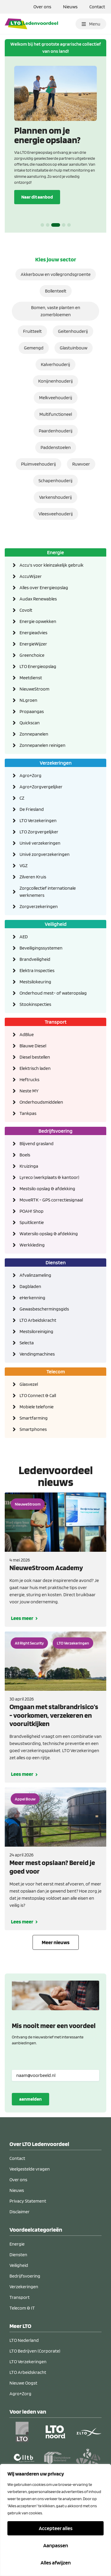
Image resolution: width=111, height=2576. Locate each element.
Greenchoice (32, 655)
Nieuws (70, 6)
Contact (97, 6)
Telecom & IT (22, 2308)
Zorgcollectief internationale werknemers (48, 891)
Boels (25, 1155)
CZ (22, 798)
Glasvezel (29, 1384)
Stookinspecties (35, 1004)
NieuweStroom (34, 689)
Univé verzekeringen (40, 843)
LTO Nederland (24, 2340)
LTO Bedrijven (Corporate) (34, 2351)
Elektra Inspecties (37, 970)
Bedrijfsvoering (55, 1131)
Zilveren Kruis (33, 877)
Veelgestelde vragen (29, 2169)
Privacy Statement (27, 2201)
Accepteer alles (56, 2528)
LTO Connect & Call (38, 1395)
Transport (56, 1022)
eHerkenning (32, 1297)
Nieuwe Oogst (23, 2383)
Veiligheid (56, 924)
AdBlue (27, 1034)
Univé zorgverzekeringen (45, 854)
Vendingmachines (37, 1354)
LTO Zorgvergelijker (39, 832)
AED (24, 936)
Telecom (55, 1371)
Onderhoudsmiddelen (41, 1102)
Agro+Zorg (30, 775)
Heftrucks (29, 1079)
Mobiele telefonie (37, 1407)
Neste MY (29, 1091)
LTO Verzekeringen (38, 820)
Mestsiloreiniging (36, 1331)
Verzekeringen (56, 763)
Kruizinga (29, 1166)
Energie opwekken (38, 621)
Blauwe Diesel (33, 1046)
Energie (55, 552)
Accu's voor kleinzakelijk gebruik (51, 565)
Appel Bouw (25, 1799)
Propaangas (32, 711)
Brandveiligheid (35, 959)
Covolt (26, 610)
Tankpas (28, 1113)
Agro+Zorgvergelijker (41, 787)
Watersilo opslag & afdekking (49, 1233)
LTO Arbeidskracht (38, 1320)
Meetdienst (31, 677)
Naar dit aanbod (37, 197)
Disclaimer (19, 2211)
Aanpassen (55, 2545)
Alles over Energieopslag (44, 587)
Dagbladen (30, 1286)
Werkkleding (32, 1245)
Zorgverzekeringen (39, 906)
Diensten (56, 1262)
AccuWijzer (31, 576)
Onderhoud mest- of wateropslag (53, 993)
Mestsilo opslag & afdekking (47, 1188)
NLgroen (28, 700)
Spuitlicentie (32, 1222)
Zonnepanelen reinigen (42, 745)
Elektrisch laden (35, 1068)
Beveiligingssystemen (41, 948)
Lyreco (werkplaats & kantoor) (49, 1177)
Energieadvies (33, 632)
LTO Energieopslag (38, 666)
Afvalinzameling (35, 1275)
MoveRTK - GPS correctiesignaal (51, 1200)
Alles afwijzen (56, 2562)
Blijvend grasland (37, 1143)
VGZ (24, 865)
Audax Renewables (38, 599)
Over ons (42, 6)
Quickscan (30, 723)
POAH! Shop (32, 1211)
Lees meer (22, 1618)
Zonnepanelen (34, 734)
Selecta (27, 1342)
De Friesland (32, 809)
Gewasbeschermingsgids (44, 1309)
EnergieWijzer (33, 644)
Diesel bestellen (35, 1057)
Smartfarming (34, 1418)
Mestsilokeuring (35, 982)
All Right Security (29, 1643)
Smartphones (33, 1429)
